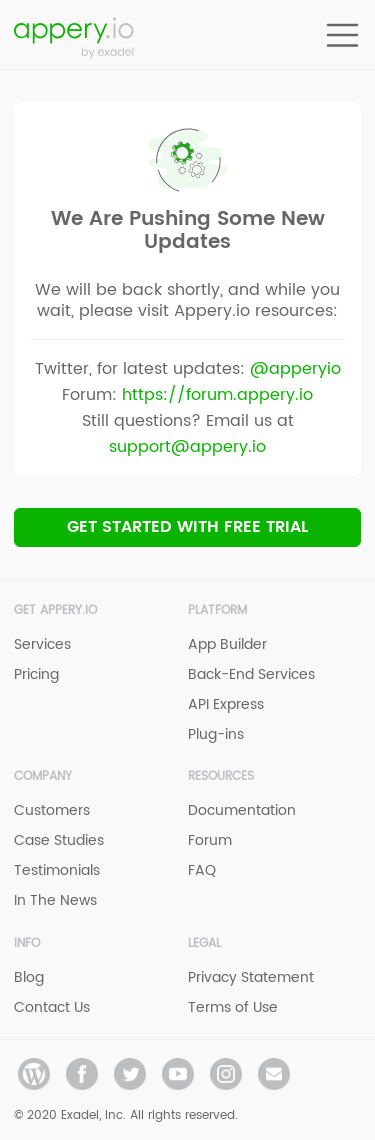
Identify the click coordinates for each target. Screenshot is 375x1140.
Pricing (36, 674)
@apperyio (295, 369)
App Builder (227, 644)
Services (42, 644)
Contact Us (52, 1007)
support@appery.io (187, 447)
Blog (29, 977)
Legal (204, 943)
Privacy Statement (251, 977)
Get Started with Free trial (187, 527)
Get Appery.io (55, 610)
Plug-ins (216, 734)
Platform (217, 610)
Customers (52, 810)
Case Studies (59, 840)
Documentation (242, 810)
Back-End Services (251, 674)
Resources (221, 776)
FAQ (202, 870)
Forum (210, 840)
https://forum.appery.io (217, 395)
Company (43, 776)
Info (27, 943)
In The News (55, 900)
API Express (226, 704)
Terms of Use (233, 1007)
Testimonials (57, 870)
